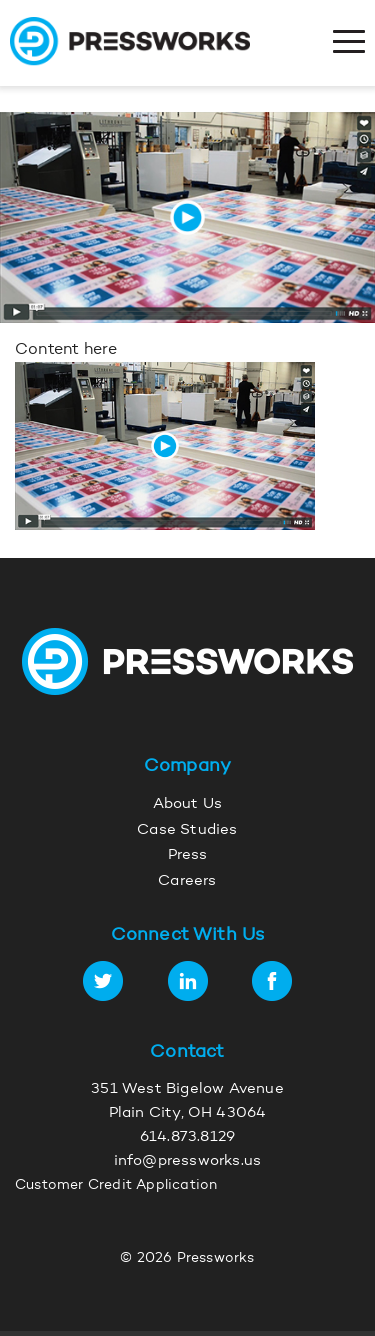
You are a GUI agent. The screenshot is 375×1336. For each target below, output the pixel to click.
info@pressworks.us (188, 1161)
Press (188, 855)
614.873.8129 (187, 1137)
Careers (187, 881)
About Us (188, 804)
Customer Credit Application (116, 1186)
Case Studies (187, 830)
